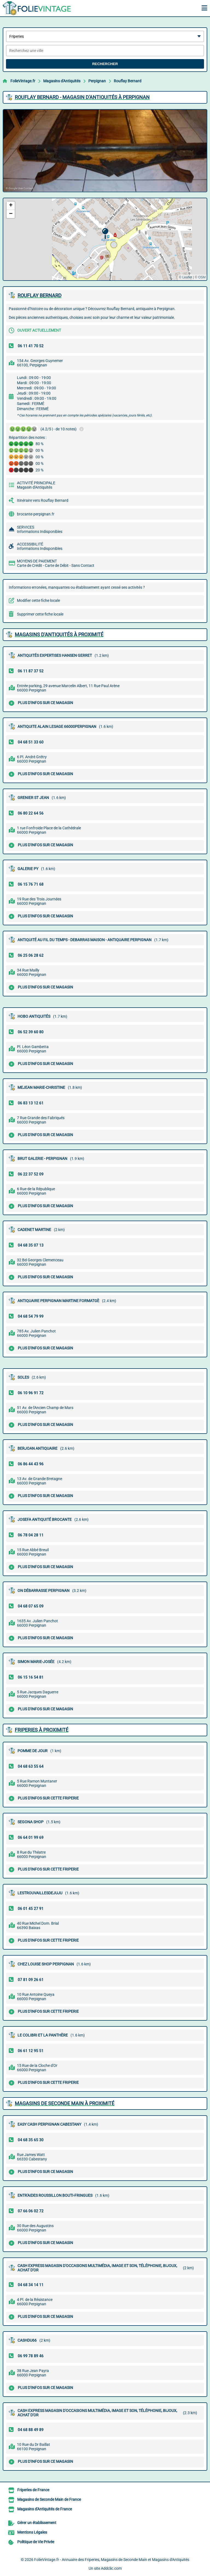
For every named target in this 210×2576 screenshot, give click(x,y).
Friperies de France (33, 2490)
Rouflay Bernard (127, 81)
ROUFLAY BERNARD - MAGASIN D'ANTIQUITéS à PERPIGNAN (82, 97)
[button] (105, 233)
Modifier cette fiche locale (38, 600)
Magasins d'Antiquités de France (44, 2509)
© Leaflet (185, 277)
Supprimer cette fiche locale (40, 614)
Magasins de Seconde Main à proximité (64, 2103)
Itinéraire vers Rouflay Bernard (42, 500)
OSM (202, 277)
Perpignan (97, 81)
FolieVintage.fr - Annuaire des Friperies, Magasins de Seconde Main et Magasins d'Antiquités (111, 2559)
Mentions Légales (32, 2532)
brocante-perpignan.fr (35, 514)
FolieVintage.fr (22, 81)
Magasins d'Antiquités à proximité (59, 634)
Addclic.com (111, 2568)
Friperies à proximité (41, 1730)
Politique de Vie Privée (35, 2542)
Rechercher (105, 64)
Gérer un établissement (36, 2522)
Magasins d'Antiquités (61, 81)
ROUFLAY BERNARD (40, 295)
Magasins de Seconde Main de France (49, 2499)
